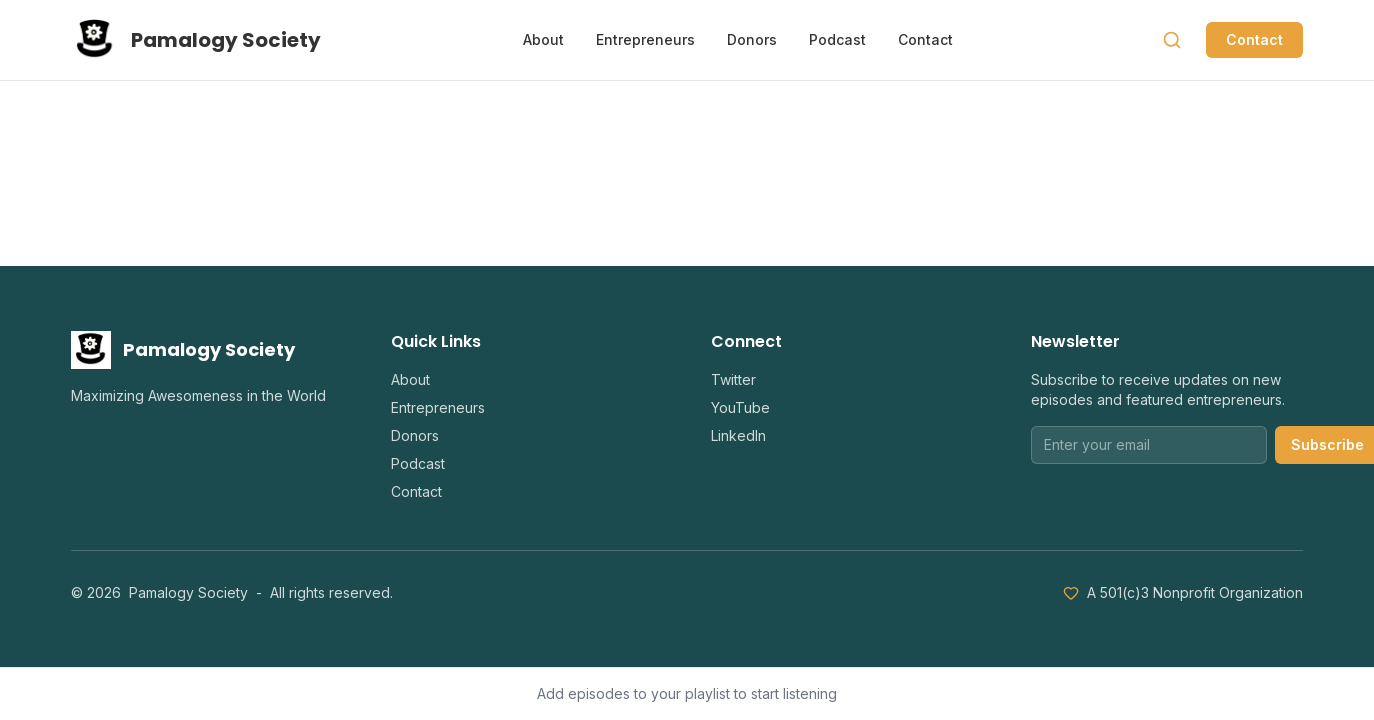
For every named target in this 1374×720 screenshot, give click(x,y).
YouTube (740, 407)
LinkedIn (738, 435)
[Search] (1172, 40)
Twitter (733, 379)
